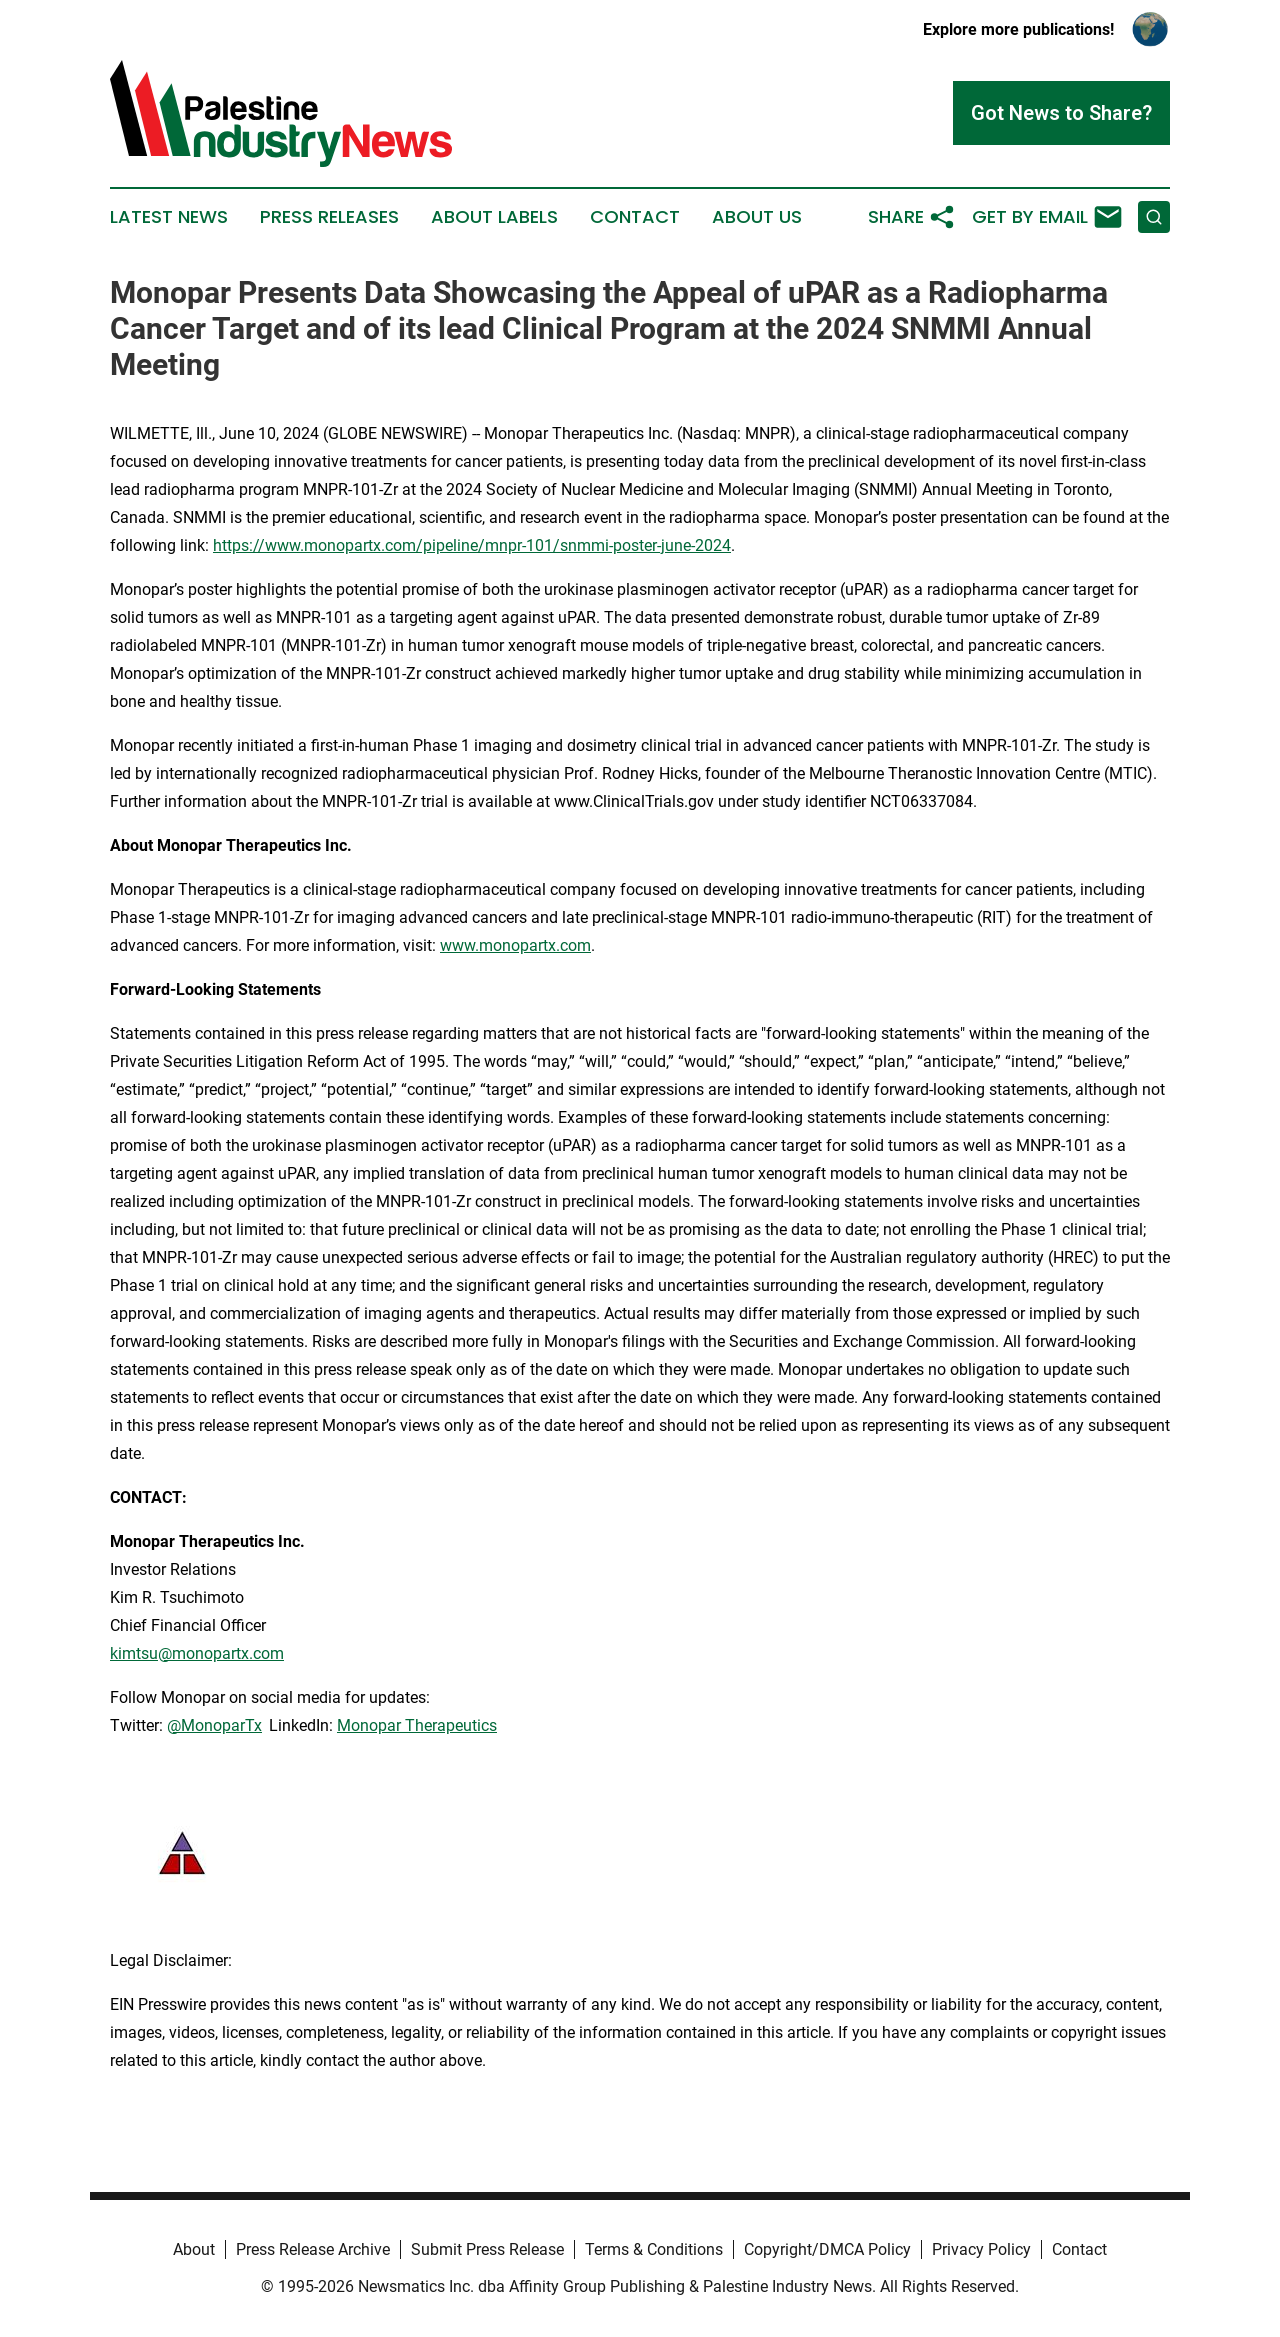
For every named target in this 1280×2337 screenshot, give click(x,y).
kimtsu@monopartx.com (197, 1653)
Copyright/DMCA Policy (827, 2249)
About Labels (494, 217)
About (194, 2249)
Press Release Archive (313, 2249)
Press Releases (329, 217)
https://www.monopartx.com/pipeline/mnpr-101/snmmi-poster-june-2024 (472, 545)
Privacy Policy (981, 2249)
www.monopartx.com (515, 945)
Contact (635, 217)
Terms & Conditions (654, 2249)
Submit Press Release (487, 2249)
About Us (757, 217)
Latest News (169, 217)
